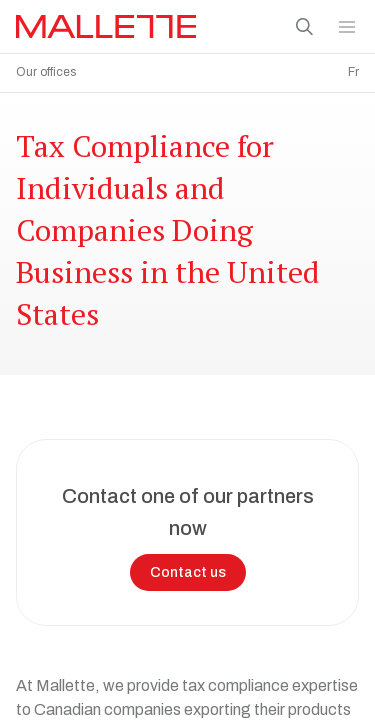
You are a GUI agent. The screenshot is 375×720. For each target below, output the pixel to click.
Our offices (46, 72)
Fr (353, 72)
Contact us (188, 567)
